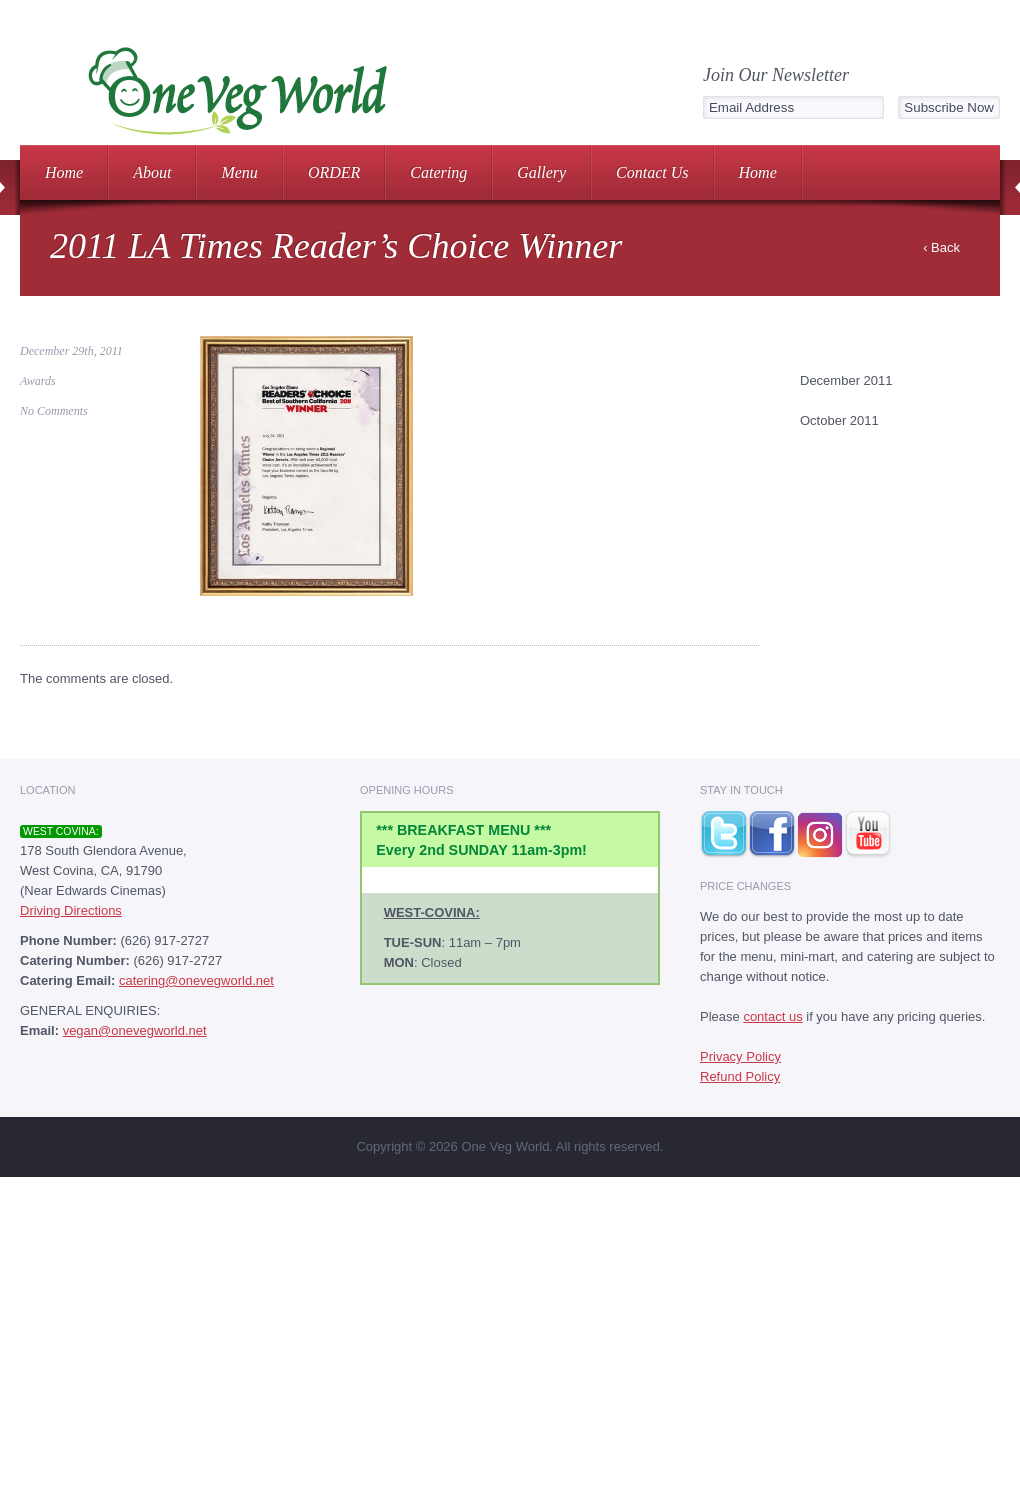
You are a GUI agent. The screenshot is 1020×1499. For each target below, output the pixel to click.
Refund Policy (740, 1076)
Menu (239, 172)
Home (64, 172)
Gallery (541, 172)
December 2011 (846, 380)
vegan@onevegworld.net (135, 1030)
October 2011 (839, 420)
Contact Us (652, 172)
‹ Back (941, 247)
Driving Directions (71, 910)
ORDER (334, 172)
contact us (772, 1016)
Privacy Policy (740, 1056)
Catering (438, 172)
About (152, 172)
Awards (38, 381)
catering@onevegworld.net (196, 980)
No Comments (54, 411)
